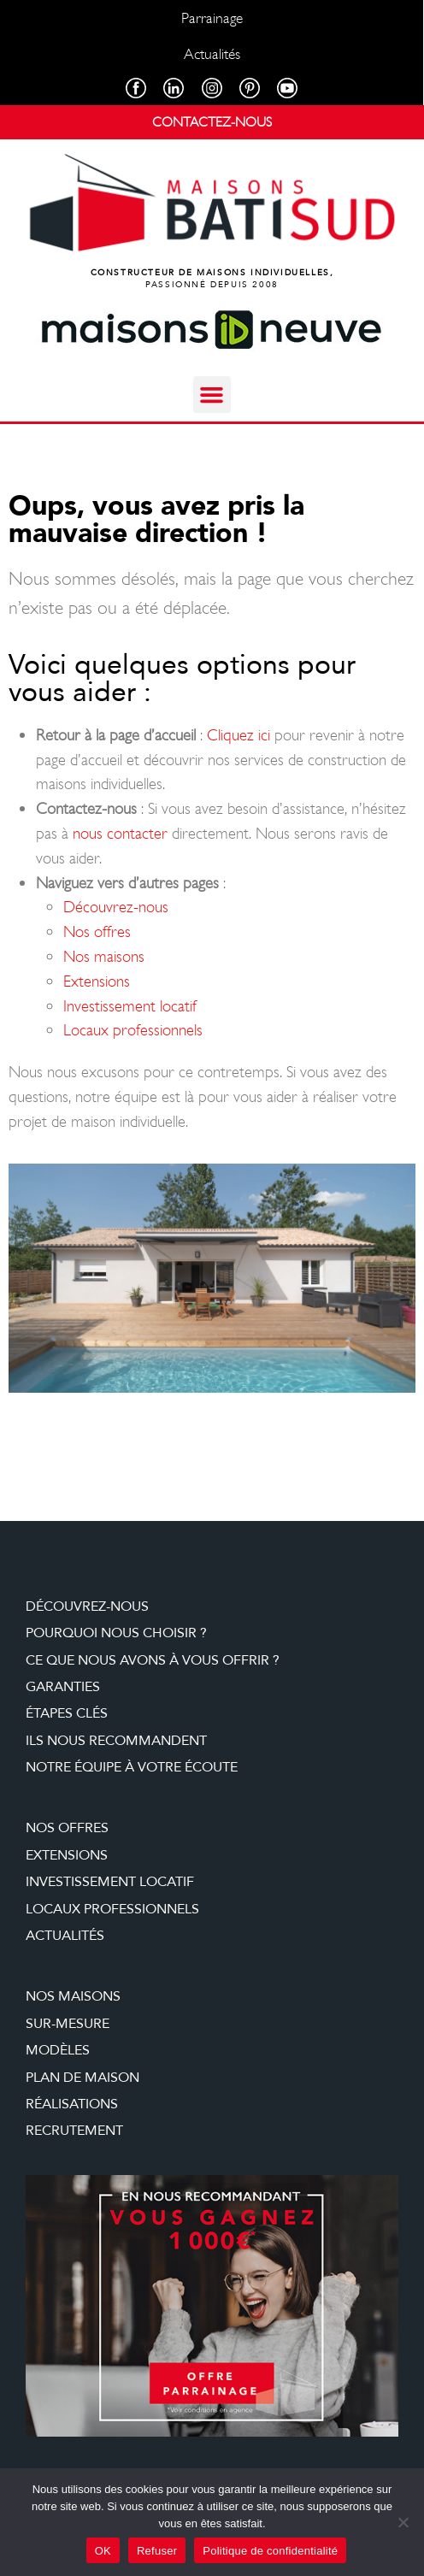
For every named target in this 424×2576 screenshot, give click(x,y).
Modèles (58, 2050)
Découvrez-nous (115, 906)
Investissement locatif (130, 1006)
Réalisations (72, 2104)
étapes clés (67, 1713)
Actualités (65, 1935)
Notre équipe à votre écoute (132, 1767)
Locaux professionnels (133, 1029)
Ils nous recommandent (116, 1740)
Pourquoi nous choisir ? (116, 1633)
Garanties (63, 1686)
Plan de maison (82, 2077)
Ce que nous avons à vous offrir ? (153, 1660)
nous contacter (120, 833)
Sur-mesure (67, 2023)
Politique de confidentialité (270, 2550)
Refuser (157, 2550)
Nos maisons (103, 956)
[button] (212, 395)
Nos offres (97, 931)
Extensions (96, 981)
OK (103, 2550)
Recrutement (74, 2130)
